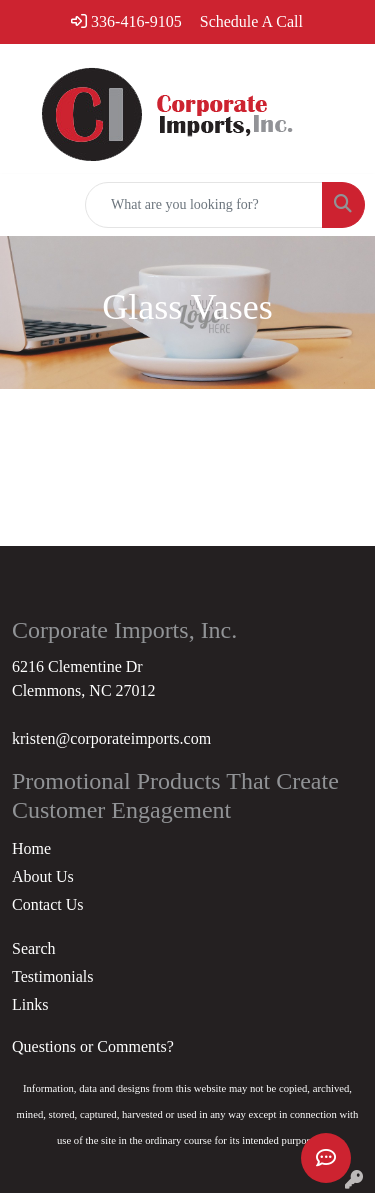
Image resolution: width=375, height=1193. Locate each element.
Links (30, 1004)
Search (34, 948)
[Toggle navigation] (31, 205)
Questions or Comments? (93, 1046)
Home (31, 848)
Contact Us (48, 904)
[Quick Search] (204, 205)
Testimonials (53, 976)
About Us (43, 876)
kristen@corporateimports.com (111, 738)
